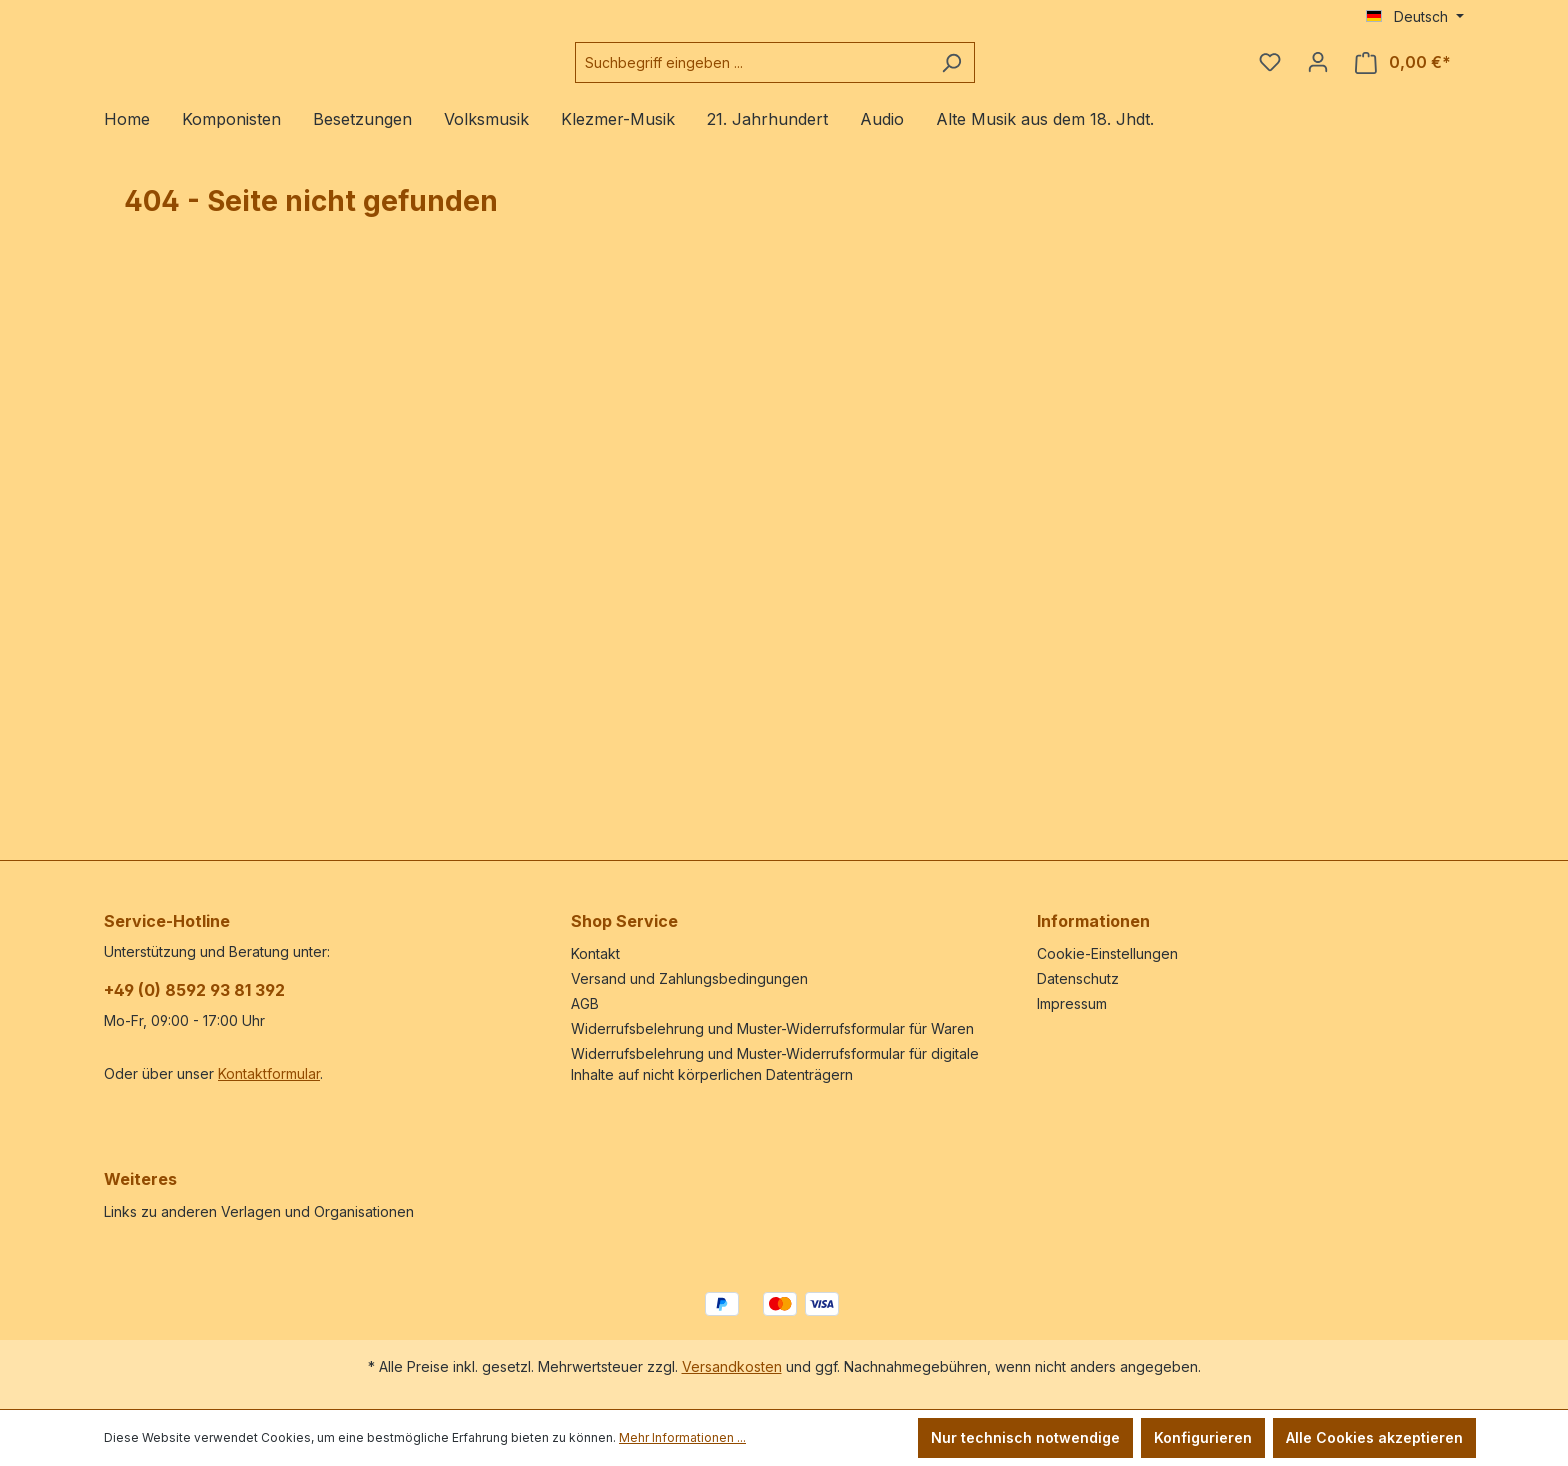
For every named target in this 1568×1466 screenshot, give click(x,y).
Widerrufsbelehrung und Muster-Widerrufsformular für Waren (772, 1028)
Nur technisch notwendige (1025, 1437)
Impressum (1072, 1003)
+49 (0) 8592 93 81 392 (194, 990)
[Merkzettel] (1270, 70)
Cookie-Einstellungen (1107, 953)
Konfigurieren (1203, 1437)
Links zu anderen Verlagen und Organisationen (259, 1211)
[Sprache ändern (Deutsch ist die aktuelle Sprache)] (1415, 17)
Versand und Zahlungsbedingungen (689, 978)
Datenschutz (1078, 978)
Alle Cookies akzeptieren (1374, 1437)
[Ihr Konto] (1318, 70)
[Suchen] (1001, 70)
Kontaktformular (269, 1073)
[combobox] (802, 70)
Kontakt (595, 953)
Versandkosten (732, 1366)
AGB (585, 1003)
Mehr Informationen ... (682, 1437)
